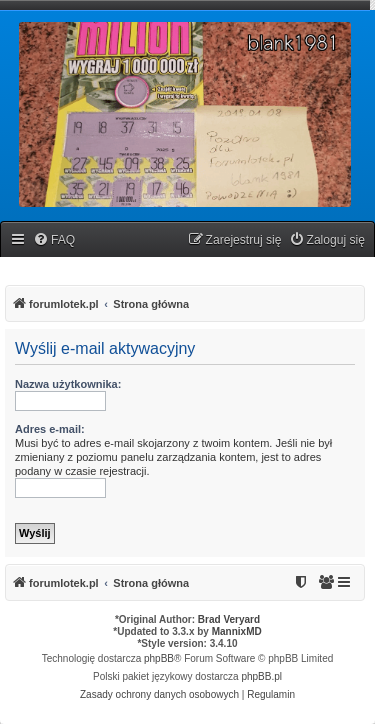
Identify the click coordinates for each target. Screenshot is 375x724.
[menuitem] (54, 240)
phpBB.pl (261, 676)
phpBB (159, 658)
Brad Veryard (229, 619)
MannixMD (237, 631)
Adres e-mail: (50, 429)
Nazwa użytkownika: (68, 384)
